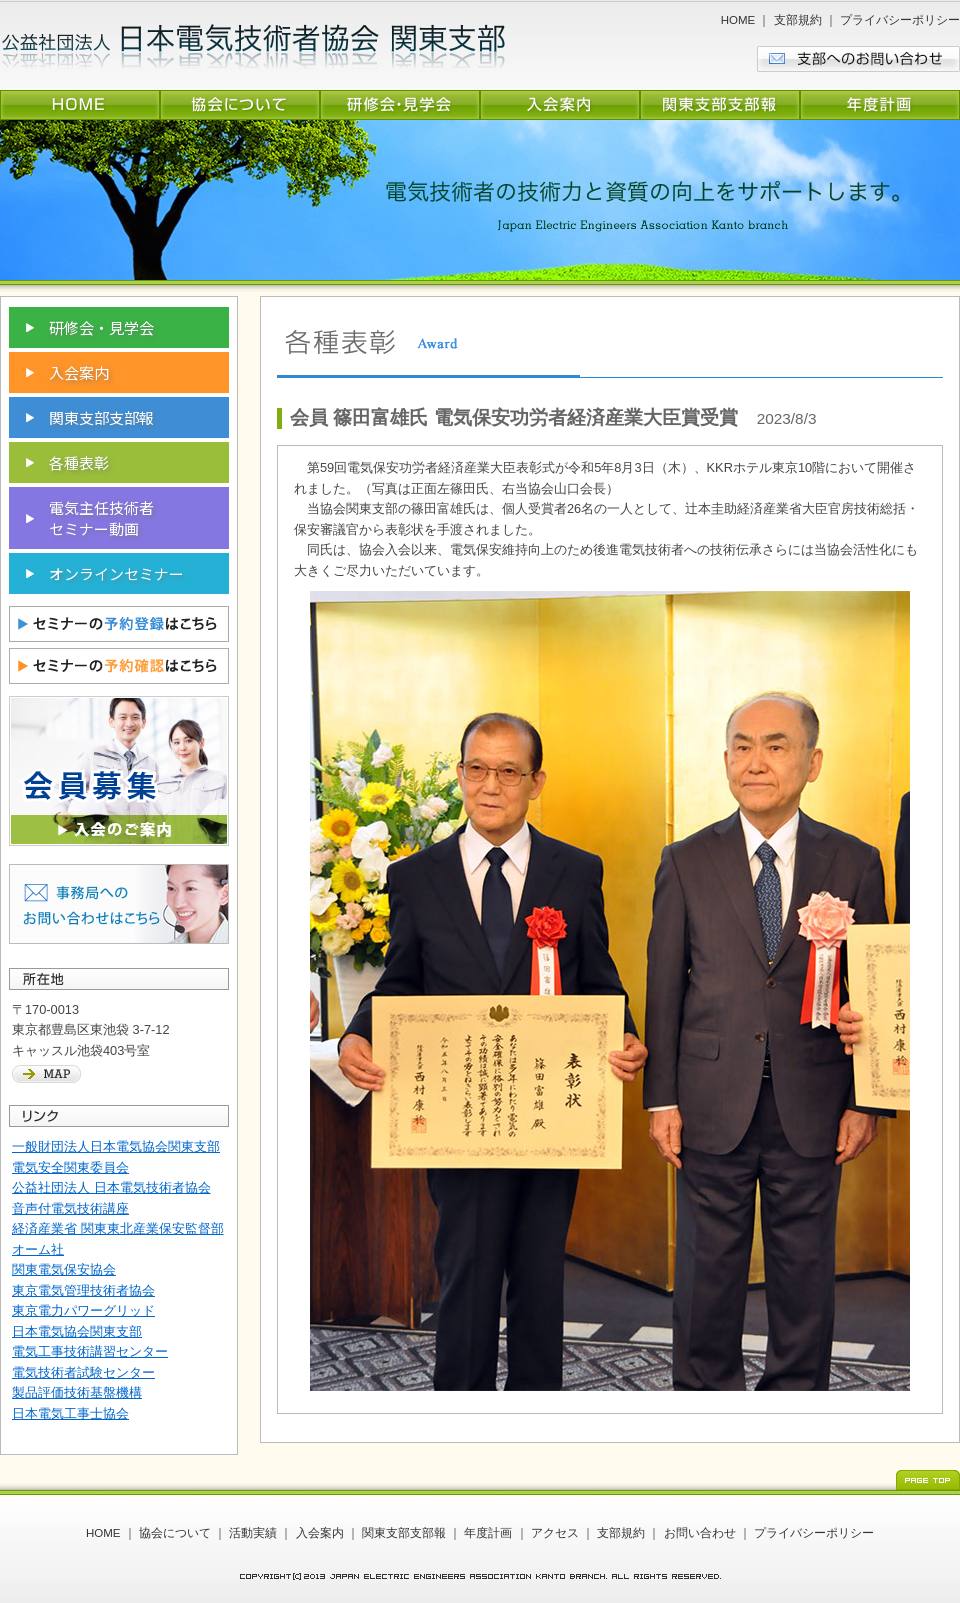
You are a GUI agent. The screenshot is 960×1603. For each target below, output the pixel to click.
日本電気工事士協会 (70, 1413)
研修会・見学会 (101, 327)
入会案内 (79, 372)
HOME (738, 20)
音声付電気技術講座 (70, 1208)
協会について (175, 1533)
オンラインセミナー (116, 573)
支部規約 (798, 20)
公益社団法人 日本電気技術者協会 (111, 1187)
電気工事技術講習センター (90, 1351)
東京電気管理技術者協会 (83, 1290)
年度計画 (488, 1533)
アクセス (555, 1533)
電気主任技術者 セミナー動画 (101, 518)
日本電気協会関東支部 (77, 1331)
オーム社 (38, 1249)
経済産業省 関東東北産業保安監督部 (118, 1228)
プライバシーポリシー (900, 20)
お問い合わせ (700, 1533)
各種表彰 (79, 462)
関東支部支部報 (101, 417)
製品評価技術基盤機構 (77, 1392)
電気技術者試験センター (83, 1372)
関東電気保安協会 (64, 1269)
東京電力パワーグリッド (83, 1310)
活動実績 (253, 1533)
